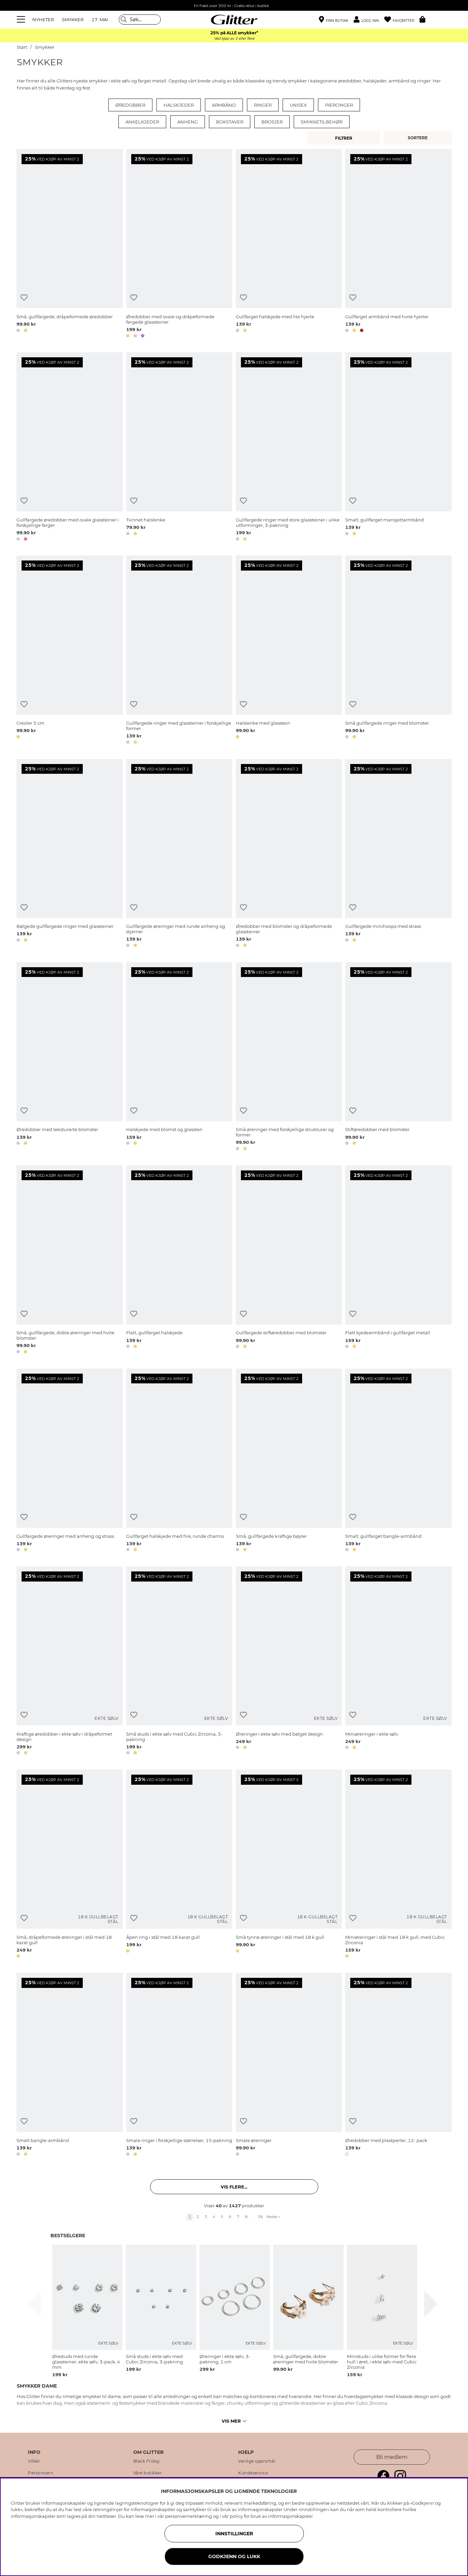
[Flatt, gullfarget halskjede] (179, 1260)
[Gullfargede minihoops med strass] (398, 854)
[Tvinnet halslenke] (179, 447)
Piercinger (339, 105)
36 (260, 2216)
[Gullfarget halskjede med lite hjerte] (289, 244)
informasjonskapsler (290, 2516)
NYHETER (43, 19)
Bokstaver (229, 121)
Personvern (40, 2473)
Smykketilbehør (322, 121)
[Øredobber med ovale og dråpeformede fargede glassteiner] (179, 244)
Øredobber (130, 105)
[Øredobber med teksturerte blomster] (69, 1057)
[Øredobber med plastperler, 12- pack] (398, 2065)
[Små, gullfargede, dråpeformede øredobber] (69, 244)
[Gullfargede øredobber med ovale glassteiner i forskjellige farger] (69, 447)
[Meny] (22, 19)
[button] (369, 19)
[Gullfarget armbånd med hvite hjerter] (398, 244)
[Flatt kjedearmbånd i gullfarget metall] (398, 1260)
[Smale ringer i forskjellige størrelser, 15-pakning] (179, 2065)
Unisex (298, 105)
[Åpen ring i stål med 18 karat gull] (179, 1865)
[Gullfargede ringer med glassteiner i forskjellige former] (179, 650)
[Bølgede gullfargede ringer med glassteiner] (69, 854)
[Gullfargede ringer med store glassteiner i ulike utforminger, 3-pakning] (289, 447)
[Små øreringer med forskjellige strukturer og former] (289, 1057)
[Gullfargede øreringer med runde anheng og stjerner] (179, 854)
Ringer (263, 105)
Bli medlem (391, 2457)
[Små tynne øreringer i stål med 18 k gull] (289, 1865)
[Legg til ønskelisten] (24, 297)
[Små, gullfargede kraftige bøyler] (289, 1461)
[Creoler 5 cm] (69, 650)
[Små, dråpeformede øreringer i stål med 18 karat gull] (69, 1865)
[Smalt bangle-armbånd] (69, 2065)
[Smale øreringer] (289, 2065)
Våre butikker (147, 2473)
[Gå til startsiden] (234, 19)
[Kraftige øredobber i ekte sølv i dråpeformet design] (69, 1661)
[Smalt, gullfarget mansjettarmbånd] (398, 447)
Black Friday (146, 2461)
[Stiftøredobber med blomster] (398, 1057)
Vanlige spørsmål (256, 2461)
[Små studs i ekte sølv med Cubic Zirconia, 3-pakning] (179, 1661)
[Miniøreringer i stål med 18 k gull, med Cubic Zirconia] (398, 1865)
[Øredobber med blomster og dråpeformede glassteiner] (289, 854)
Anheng (187, 121)
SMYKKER (72, 19)
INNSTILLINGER (234, 2534)
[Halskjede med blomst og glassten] (179, 1057)
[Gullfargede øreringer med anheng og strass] (69, 1461)
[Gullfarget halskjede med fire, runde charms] (179, 1461)
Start (22, 47)
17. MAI (100, 19)
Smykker (45, 47)
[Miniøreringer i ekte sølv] (398, 1661)
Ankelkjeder (142, 121)
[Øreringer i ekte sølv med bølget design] (289, 1661)
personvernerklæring (188, 2516)
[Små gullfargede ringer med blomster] (398, 650)
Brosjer (272, 121)
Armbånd (224, 105)
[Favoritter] (402, 19)
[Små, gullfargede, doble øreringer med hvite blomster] (69, 1260)
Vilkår (34, 2461)
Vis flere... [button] (234, 2186)
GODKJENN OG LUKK (234, 2556)
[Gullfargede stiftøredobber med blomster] (289, 1260)
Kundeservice (253, 2473)
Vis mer (234, 2421)
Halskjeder (179, 105)
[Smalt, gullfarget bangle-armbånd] (398, 1461)
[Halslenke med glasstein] (289, 650)
